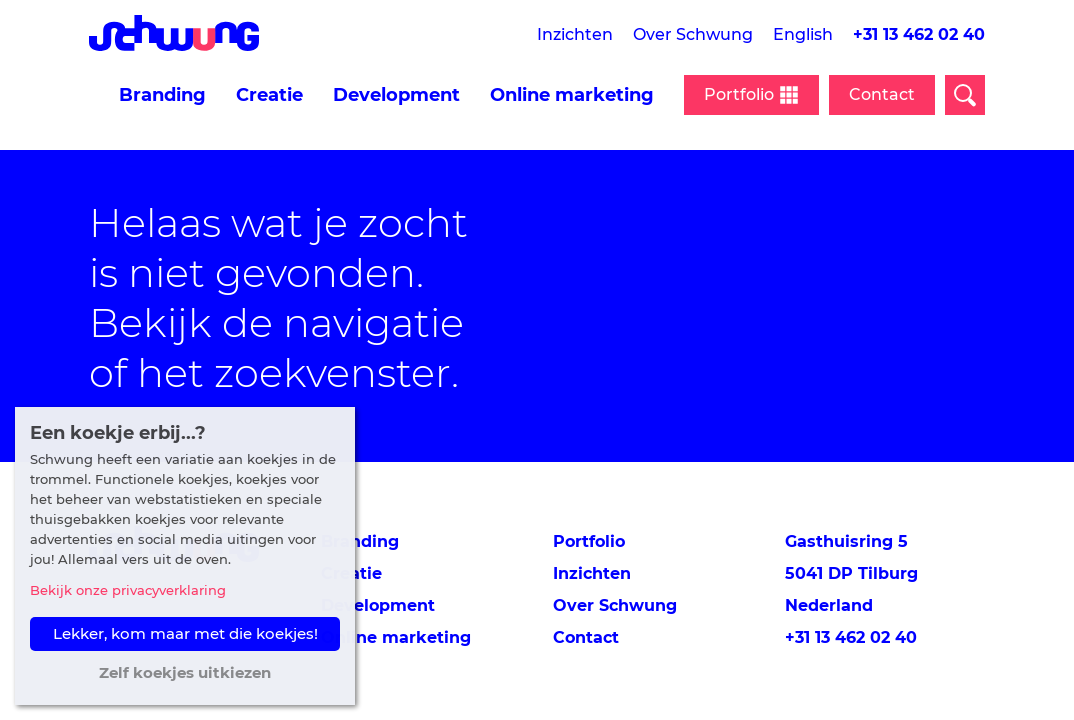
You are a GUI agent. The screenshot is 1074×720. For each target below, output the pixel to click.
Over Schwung (693, 34)
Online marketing (572, 95)
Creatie (269, 95)
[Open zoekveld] (965, 95)
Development (396, 95)
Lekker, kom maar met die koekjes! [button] (185, 633)
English (803, 34)
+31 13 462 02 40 (919, 34)
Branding (162, 95)
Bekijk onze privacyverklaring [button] (128, 590)
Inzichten (575, 34)
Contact (882, 94)
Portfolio (589, 541)
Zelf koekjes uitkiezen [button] (185, 672)
